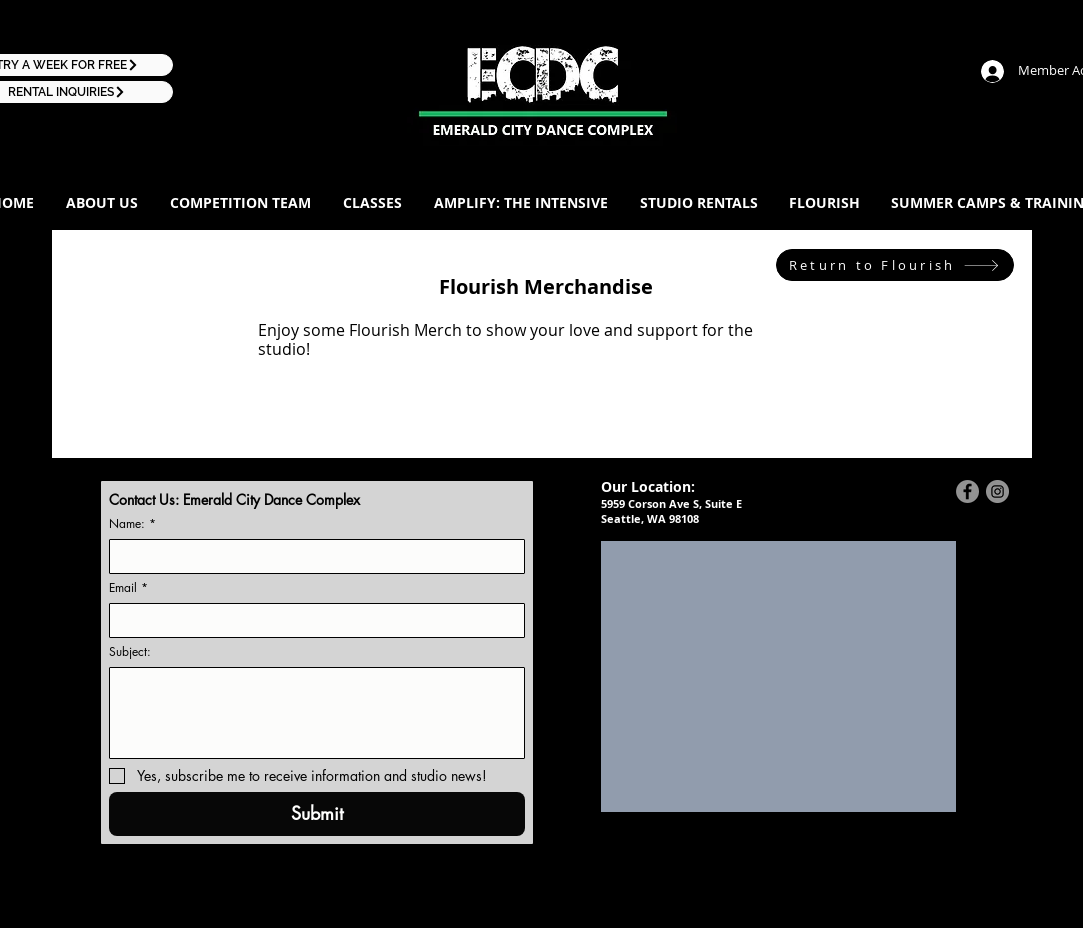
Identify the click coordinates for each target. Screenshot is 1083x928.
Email (128, 587)
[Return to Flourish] (895, 265)
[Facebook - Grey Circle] (967, 491)
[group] (541, 404)
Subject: (130, 651)
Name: (132, 523)
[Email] (311, 620)
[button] (102, 203)
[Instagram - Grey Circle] (997, 491)
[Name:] (311, 556)
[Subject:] (317, 713)
